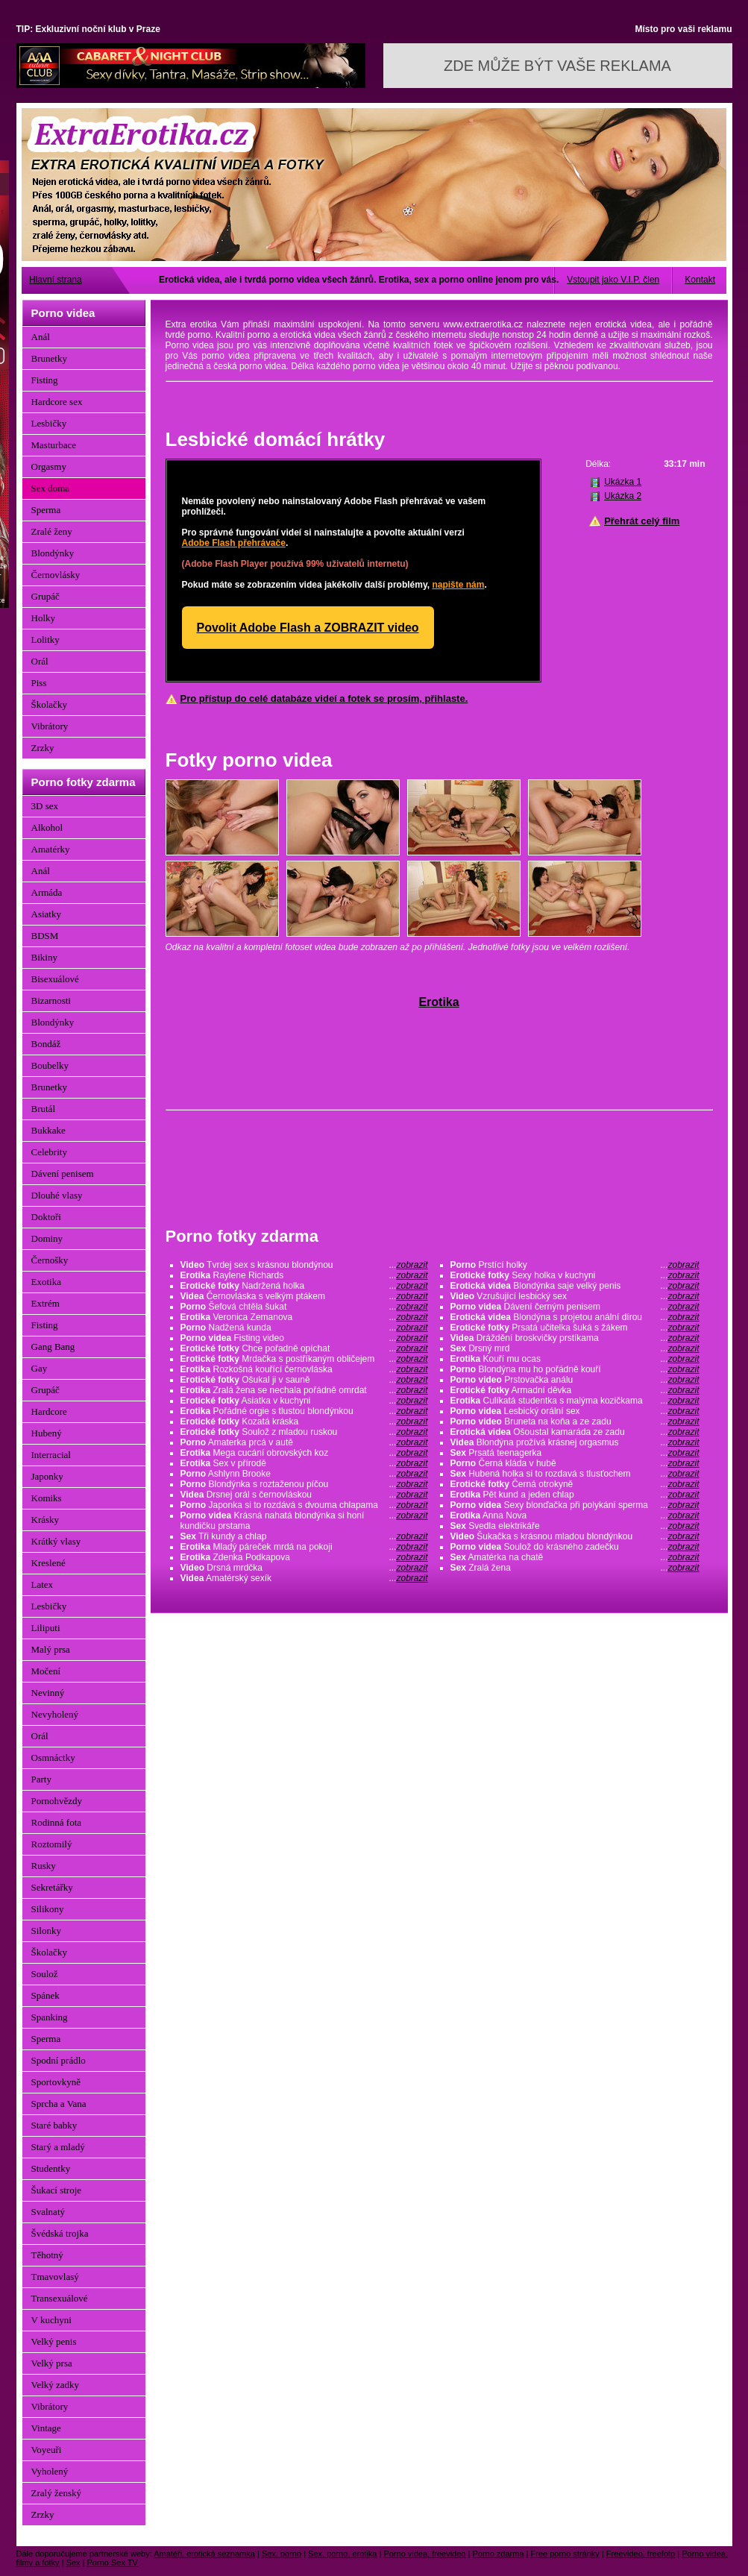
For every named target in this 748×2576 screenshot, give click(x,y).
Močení (46, 1671)
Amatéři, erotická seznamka (204, 2553)
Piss (39, 682)
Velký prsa (51, 2363)
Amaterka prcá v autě (304, 1442)
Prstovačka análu (575, 1380)
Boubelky (50, 1065)
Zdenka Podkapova (304, 1557)
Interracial (51, 1454)
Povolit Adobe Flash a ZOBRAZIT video (308, 627)
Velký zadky (55, 2384)
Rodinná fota (56, 1822)
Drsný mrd (575, 1348)
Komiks (46, 1498)
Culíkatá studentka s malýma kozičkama (575, 1400)
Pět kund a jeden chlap (575, 1494)
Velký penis (54, 2341)
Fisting (44, 380)
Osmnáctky (53, 1757)
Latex (42, 1584)
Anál (40, 336)
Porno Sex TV (112, 2562)
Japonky (47, 1476)
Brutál (43, 1108)
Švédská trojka (60, 2233)
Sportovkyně (56, 2081)
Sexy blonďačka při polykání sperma (575, 1505)
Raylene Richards (304, 1275)
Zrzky (42, 747)
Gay (39, 1368)
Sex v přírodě (304, 1463)
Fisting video (304, 1338)
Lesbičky (49, 423)
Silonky (46, 1930)
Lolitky (45, 639)
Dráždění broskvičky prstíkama (575, 1338)
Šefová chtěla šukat (304, 1306)
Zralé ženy (51, 531)
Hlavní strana (55, 279)
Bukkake (48, 1130)
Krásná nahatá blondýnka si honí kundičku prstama (304, 1520)
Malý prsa (50, 1649)
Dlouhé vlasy (57, 1195)
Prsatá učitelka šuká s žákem (575, 1327)
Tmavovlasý (55, 2276)
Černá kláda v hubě (575, 1463)
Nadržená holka (304, 1286)
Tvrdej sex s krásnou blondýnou (304, 1265)
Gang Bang (53, 1346)
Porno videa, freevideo (424, 2553)
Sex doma (50, 488)
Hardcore (49, 1411)
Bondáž (46, 1043)
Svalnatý (48, 2211)
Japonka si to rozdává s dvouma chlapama (304, 1505)
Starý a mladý (58, 2146)
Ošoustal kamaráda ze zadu (575, 1432)
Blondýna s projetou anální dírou (575, 1317)
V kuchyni (51, 2319)
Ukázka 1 (622, 482)
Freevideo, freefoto (640, 2553)
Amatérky (50, 849)
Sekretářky (52, 1887)
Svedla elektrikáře (575, 1526)
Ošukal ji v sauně (304, 1380)
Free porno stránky (565, 2553)
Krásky (45, 1519)
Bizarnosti (51, 1000)
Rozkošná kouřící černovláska (304, 1369)
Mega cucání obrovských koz (304, 1453)
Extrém (45, 1303)
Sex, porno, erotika (342, 2553)
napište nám (458, 584)
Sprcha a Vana (59, 2103)
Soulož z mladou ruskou (304, 1432)
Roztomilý (51, 1844)
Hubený (46, 1433)
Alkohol (47, 827)
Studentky (51, 2168)
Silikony (47, 1908)
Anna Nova (575, 1515)
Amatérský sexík (304, 1578)
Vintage (46, 2428)
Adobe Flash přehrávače (234, 543)
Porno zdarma (498, 2553)
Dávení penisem (62, 1173)
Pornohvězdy (57, 1800)
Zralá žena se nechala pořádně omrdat (304, 1390)
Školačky (49, 704)
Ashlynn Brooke (304, 1473)
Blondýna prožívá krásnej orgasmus (575, 1442)
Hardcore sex (57, 401)
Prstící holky (575, 1265)
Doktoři (46, 1216)
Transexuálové (59, 2298)
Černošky (50, 1260)
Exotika (46, 1281)
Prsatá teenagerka (575, 1453)
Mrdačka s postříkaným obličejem (304, 1359)
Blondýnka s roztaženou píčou (304, 1484)
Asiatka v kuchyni (304, 1400)
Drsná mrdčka (304, 1567)
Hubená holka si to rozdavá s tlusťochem (575, 1473)
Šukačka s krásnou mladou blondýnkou (575, 1536)
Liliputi (45, 1627)
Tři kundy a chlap (304, 1536)
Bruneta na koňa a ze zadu (575, 1421)
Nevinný (48, 1692)
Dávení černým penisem (575, 1306)
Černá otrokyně (575, 1484)
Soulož (44, 1973)
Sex (73, 2562)
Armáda (47, 892)
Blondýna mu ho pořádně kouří (575, 1369)
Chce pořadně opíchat (304, 1348)
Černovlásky (56, 574)
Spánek (45, 1995)
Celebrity (49, 1151)
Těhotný (47, 2255)
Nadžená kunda (304, 1327)
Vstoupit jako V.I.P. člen (613, 279)
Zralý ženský (56, 2492)
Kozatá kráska (304, 1421)
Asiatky (46, 914)
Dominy (47, 1238)
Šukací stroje (56, 2190)
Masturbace (54, 444)
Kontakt (700, 279)
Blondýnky (53, 553)
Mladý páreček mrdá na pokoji (304, 1547)
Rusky (43, 1865)
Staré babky (54, 2125)
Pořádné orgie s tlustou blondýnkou (304, 1411)
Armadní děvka (575, 1390)
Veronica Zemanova (304, 1317)
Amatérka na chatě (575, 1557)
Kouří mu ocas (575, 1359)
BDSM (45, 935)
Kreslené (48, 1562)
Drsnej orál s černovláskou (304, 1494)
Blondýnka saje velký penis (575, 1286)
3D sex (44, 805)
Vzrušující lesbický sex (575, 1296)
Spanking (49, 2017)
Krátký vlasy (56, 1541)
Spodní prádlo (58, 2060)
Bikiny (44, 957)
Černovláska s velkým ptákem (304, 1296)
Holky (43, 617)
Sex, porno (281, 2553)
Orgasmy (48, 466)
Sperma (46, 509)
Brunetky (49, 358)
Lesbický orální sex (575, 1411)
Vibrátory (50, 726)
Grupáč (45, 596)
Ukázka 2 (622, 496)
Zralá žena (575, 1567)
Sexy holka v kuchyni (575, 1275)
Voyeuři (46, 2449)
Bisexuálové (55, 978)
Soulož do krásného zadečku (575, 1547)
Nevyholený (55, 1714)
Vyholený (50, 2471)
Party (41, 1779)
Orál (39, 661)
